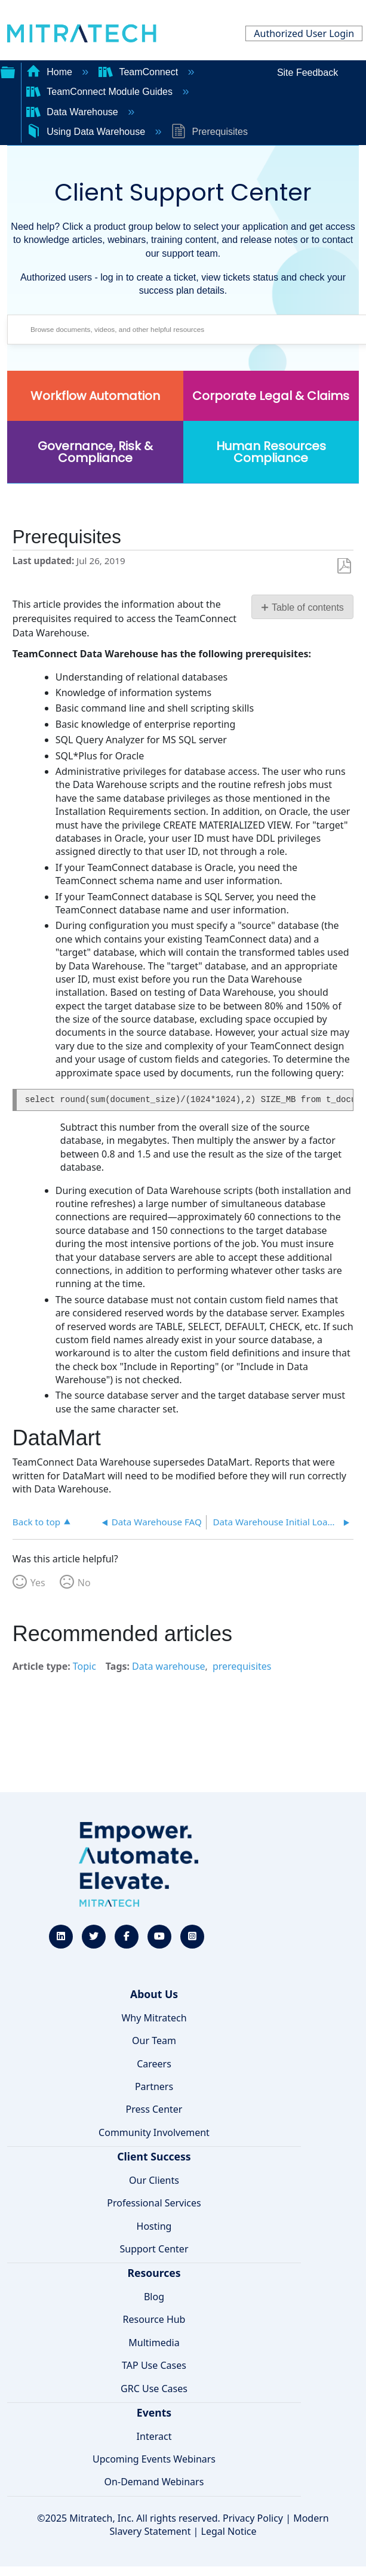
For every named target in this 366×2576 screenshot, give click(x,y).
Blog (154, 2296)
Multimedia (153, 2342)
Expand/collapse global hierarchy (8, 71)
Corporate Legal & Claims (270, 395)
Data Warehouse (73, 112)
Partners (154, 2086)
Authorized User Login (304, 33)
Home (50, 72)
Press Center (154, 2109)
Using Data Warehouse (87, 132)
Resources (153, 2273)
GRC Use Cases (154, 2388)
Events (154, 2412)
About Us (154, 1994)
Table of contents (308, 607)
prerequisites (242, 1666)
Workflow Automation (95, 395)
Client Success (153, 2156)
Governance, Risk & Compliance (95, 452)
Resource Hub (154, 2319)
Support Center (153, 2248)
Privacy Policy (253, 2518)
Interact (154, 2436)
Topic (84, 1666)
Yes (37, 1582)
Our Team (154, 2040)
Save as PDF (344, 566)
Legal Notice (229, 2531)
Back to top (36, 1521)
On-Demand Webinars (154, 2481)
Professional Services (154, 2202)
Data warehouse (168, 1666)
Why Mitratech (153, 2017)
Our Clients (154, 2180)
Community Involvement (154, 2132)
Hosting (154, 2226)
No (84, 1582)
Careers (154, 2063)
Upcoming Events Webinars (154, 2459)
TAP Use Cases (154, 2365)
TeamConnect (140, 72)
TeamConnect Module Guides (101, 92)
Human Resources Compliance (271, 452)
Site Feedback (307, 72)
